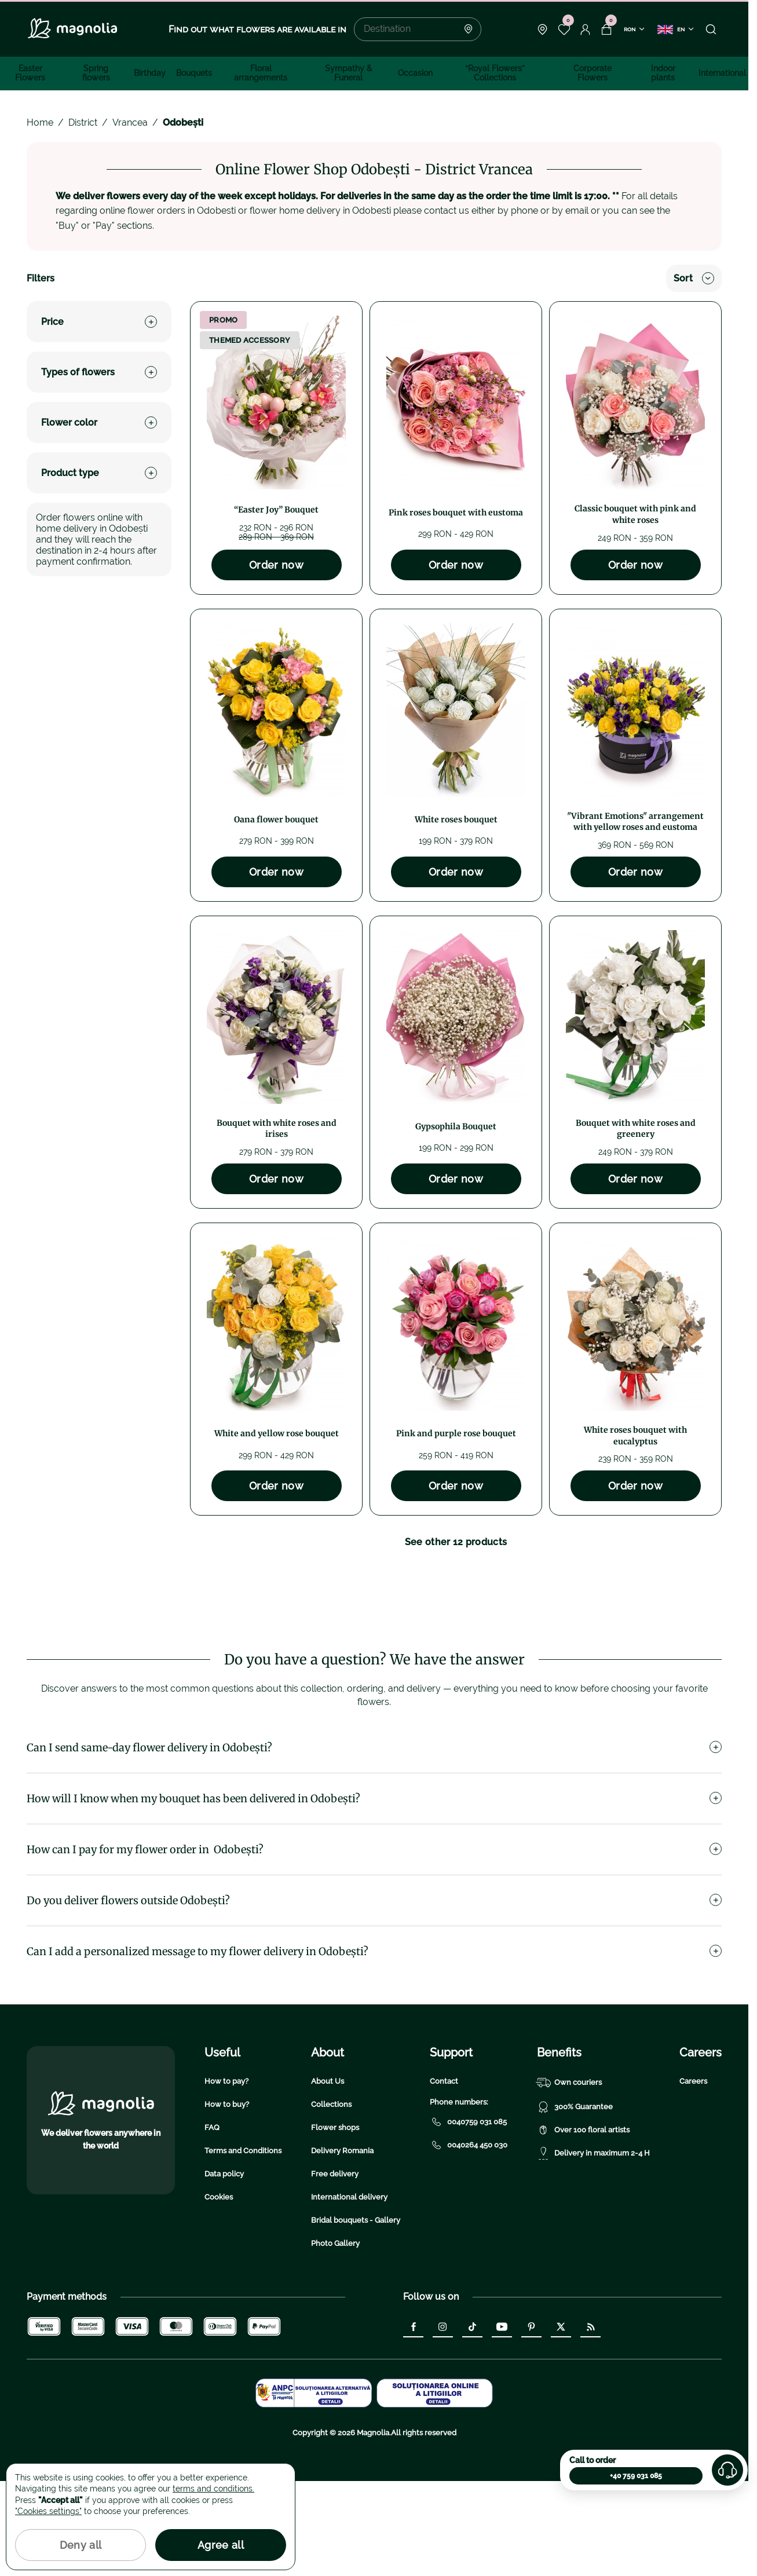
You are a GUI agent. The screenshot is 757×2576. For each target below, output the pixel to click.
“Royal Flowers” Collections (495, 73)
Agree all (221, 2545)
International (722, 73)
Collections (331, 2199)
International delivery (349, 2292)
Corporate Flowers (592, 73)
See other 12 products (456, 1541)
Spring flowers (96, 73)
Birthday (150, 73)
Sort (694, 278)
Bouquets (194, 73)
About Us (327, 2176)
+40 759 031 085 (636, 2476)
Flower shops (335, 2222)
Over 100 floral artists (583, 2225)
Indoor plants (663, 73)
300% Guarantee (575, 2202)
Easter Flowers (30, 73)
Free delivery (335, 2268)
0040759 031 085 (468, 2217)
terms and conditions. (213, 2488)
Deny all (81, 2545)
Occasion (415, 73)
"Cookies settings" (48, 2511)
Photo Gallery (335, 2338)
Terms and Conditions (242, 2245)
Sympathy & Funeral (348, 73)
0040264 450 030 (468, 2240)
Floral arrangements (260, 73)
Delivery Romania (342, 2245)
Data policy (224, 2268)
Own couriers (569, 2177)
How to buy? (226, 2199)
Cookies (218, 2292)
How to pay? (226, 2176)
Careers (693, 2176)
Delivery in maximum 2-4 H (593, 2248)
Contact (444, 2176)
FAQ (212, 2222)
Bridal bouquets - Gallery (355, 2315)
